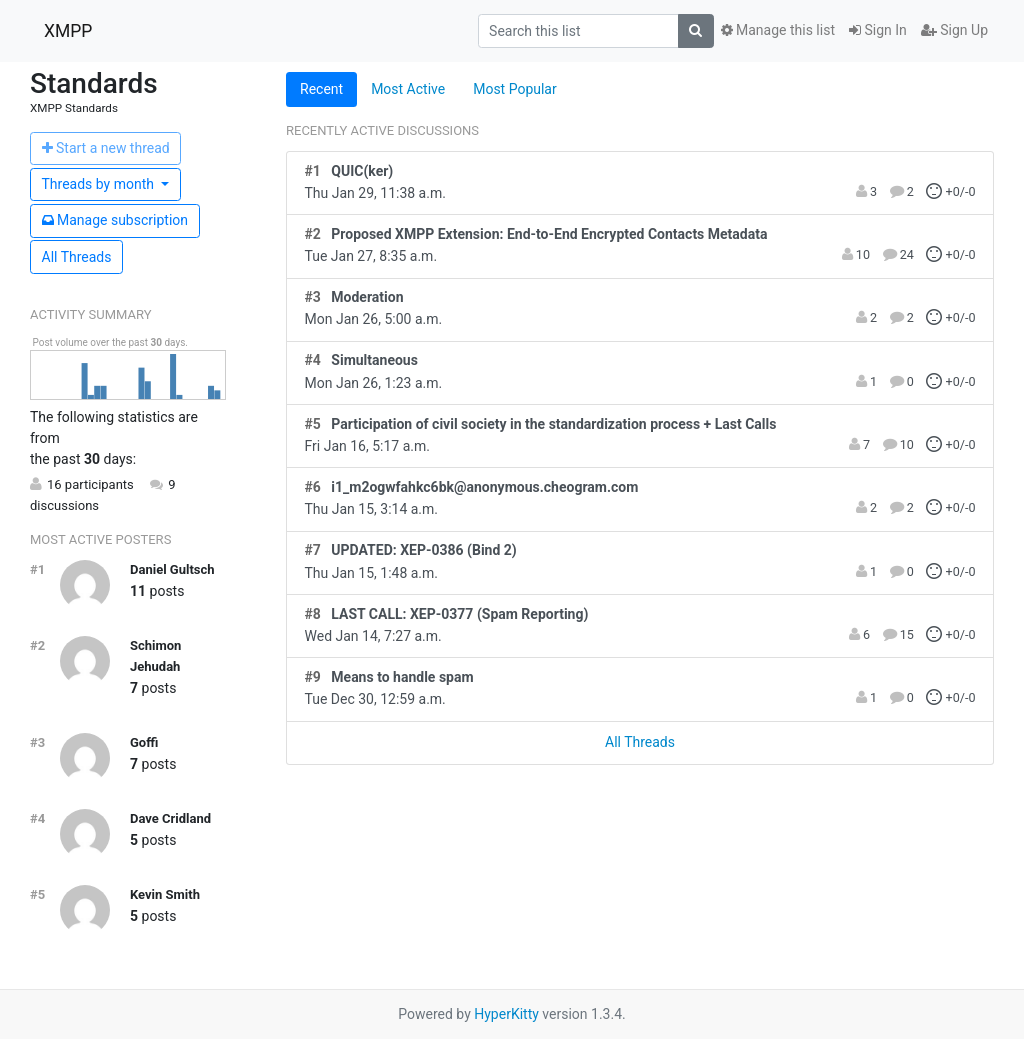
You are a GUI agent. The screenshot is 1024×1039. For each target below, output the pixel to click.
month (100, 184)
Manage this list (778, 30)
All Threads (77, 257)
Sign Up (954, 30)
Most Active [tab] (408, 89)
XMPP (68, 31)
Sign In (878, 30)
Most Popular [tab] (515, 89)
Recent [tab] (321, 89)
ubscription (115, 220)
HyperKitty (506, 1014)
